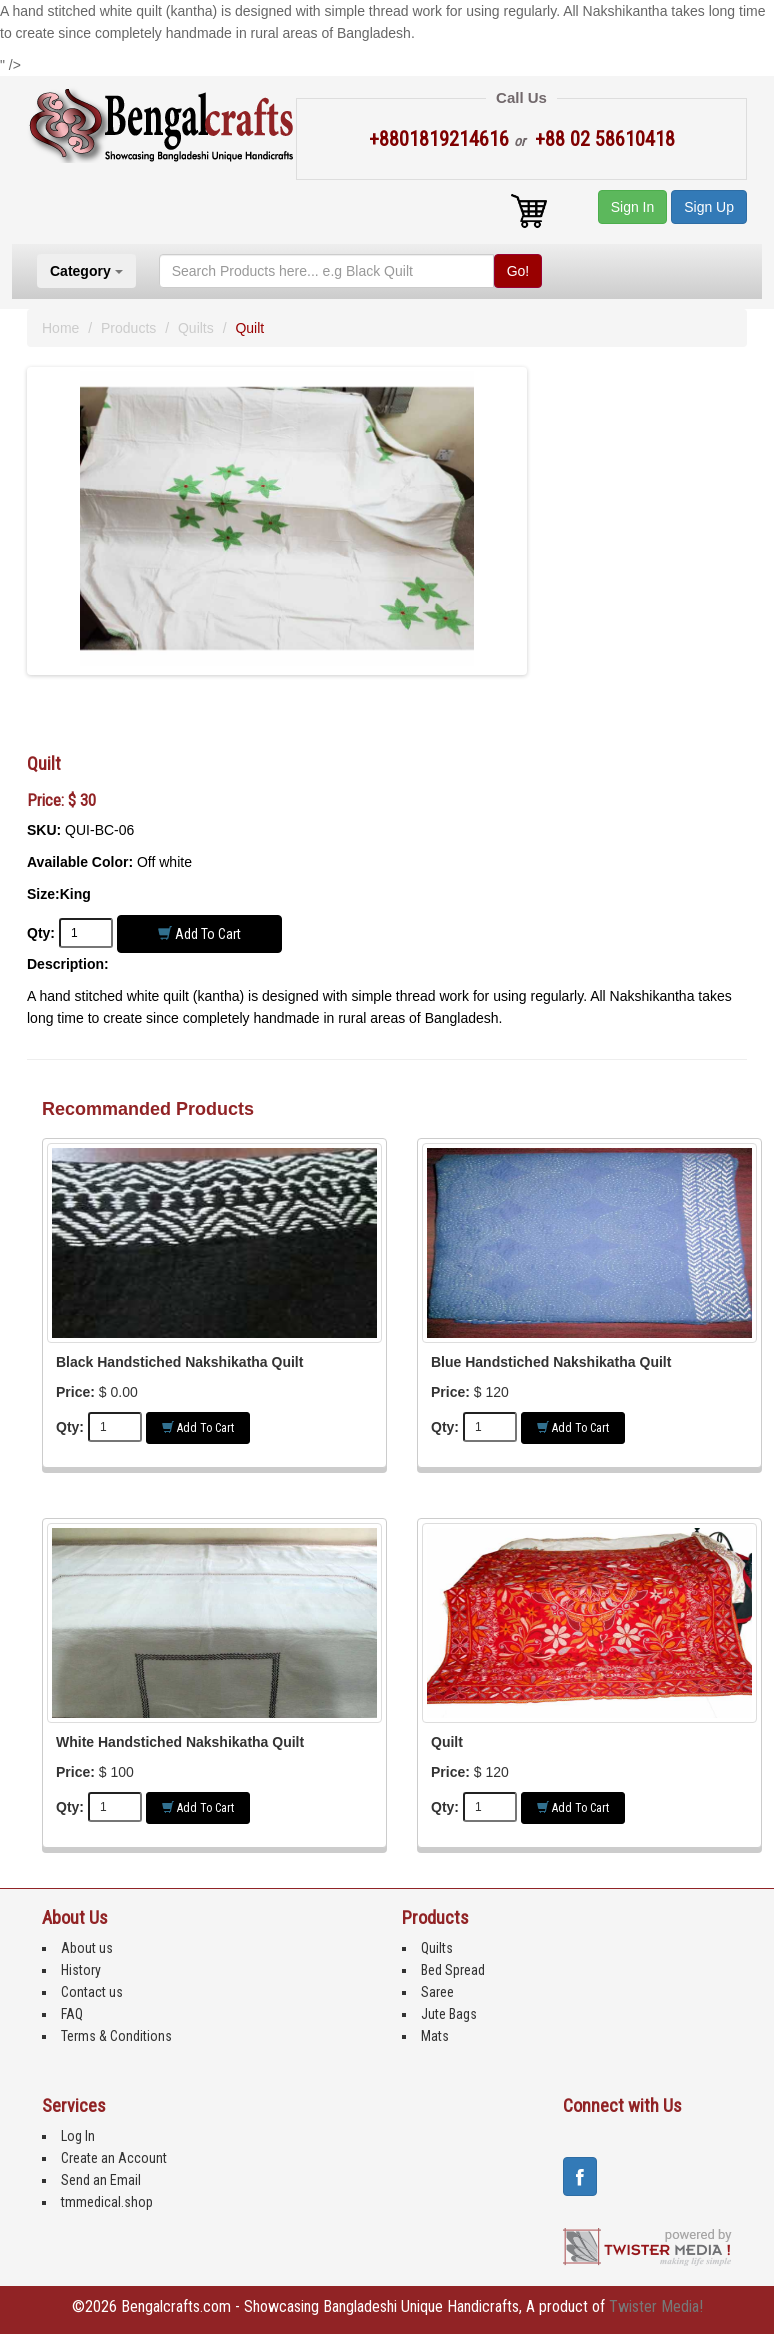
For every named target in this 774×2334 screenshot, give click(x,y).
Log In (78, 2136)
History (81, 1970)
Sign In (633, 207)
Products (128, 328)
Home (60, 328)
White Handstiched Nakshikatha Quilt (180, 1742)
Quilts (196, 328)
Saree (437, 1992)
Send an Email (101, 2180)
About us (87, 1948)
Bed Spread (453, 1970)
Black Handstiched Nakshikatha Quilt (179, 1362)
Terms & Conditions (116, 2036)
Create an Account (114, 2158)
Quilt (447, 1742)
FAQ (72, 2014)
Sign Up (709, 207)
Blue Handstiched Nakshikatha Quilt (551, 1362)
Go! (518, 271)
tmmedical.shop (107, 2202)
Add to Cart (199, 933)
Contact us (92, 1992)
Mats (435, 2036)
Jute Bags (449, 2014)
